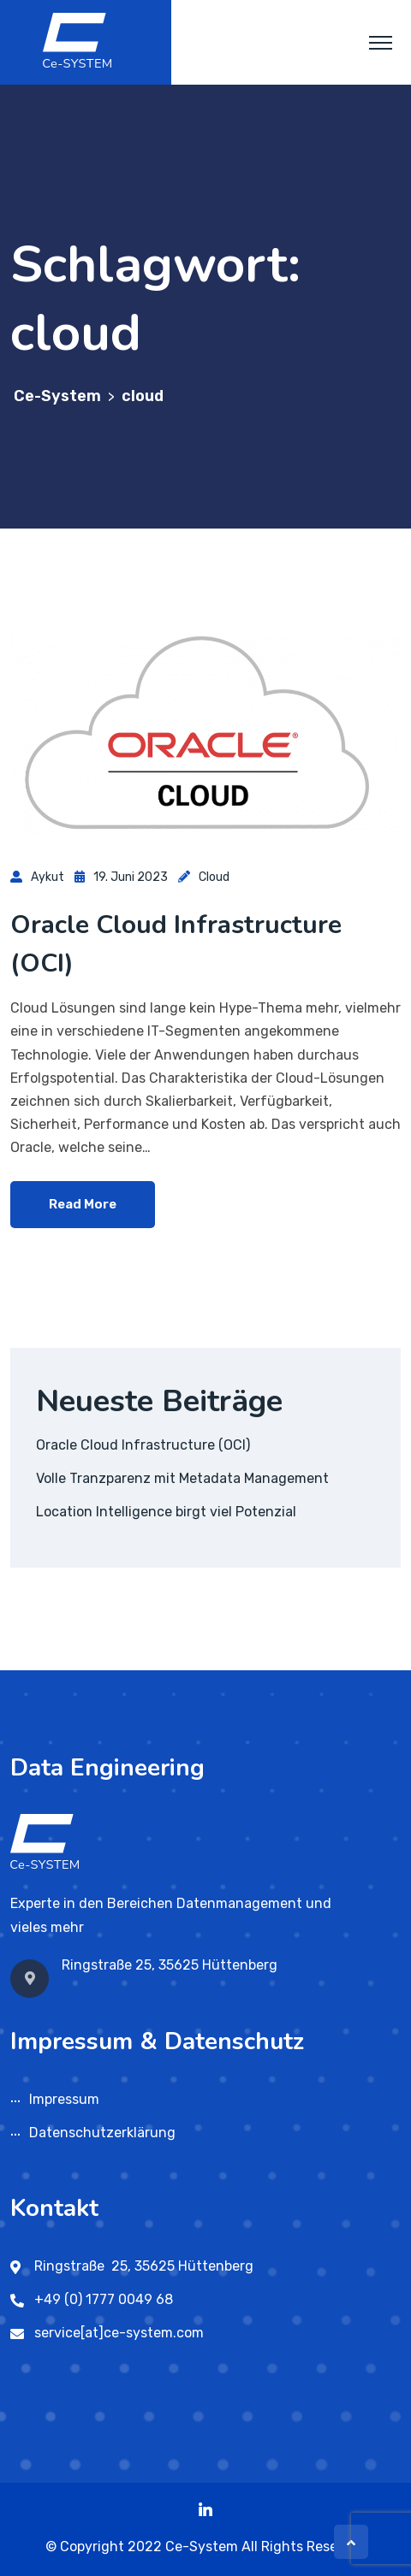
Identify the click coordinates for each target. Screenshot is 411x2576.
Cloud (214, 877)
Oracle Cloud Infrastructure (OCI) (143, 1445)
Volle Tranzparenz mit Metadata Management (182, 1478)
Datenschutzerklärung (102, 2132)
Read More (82, 1204)
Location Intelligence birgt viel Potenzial (166, 1512)
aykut (47, 877)
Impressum (64, 2099)
